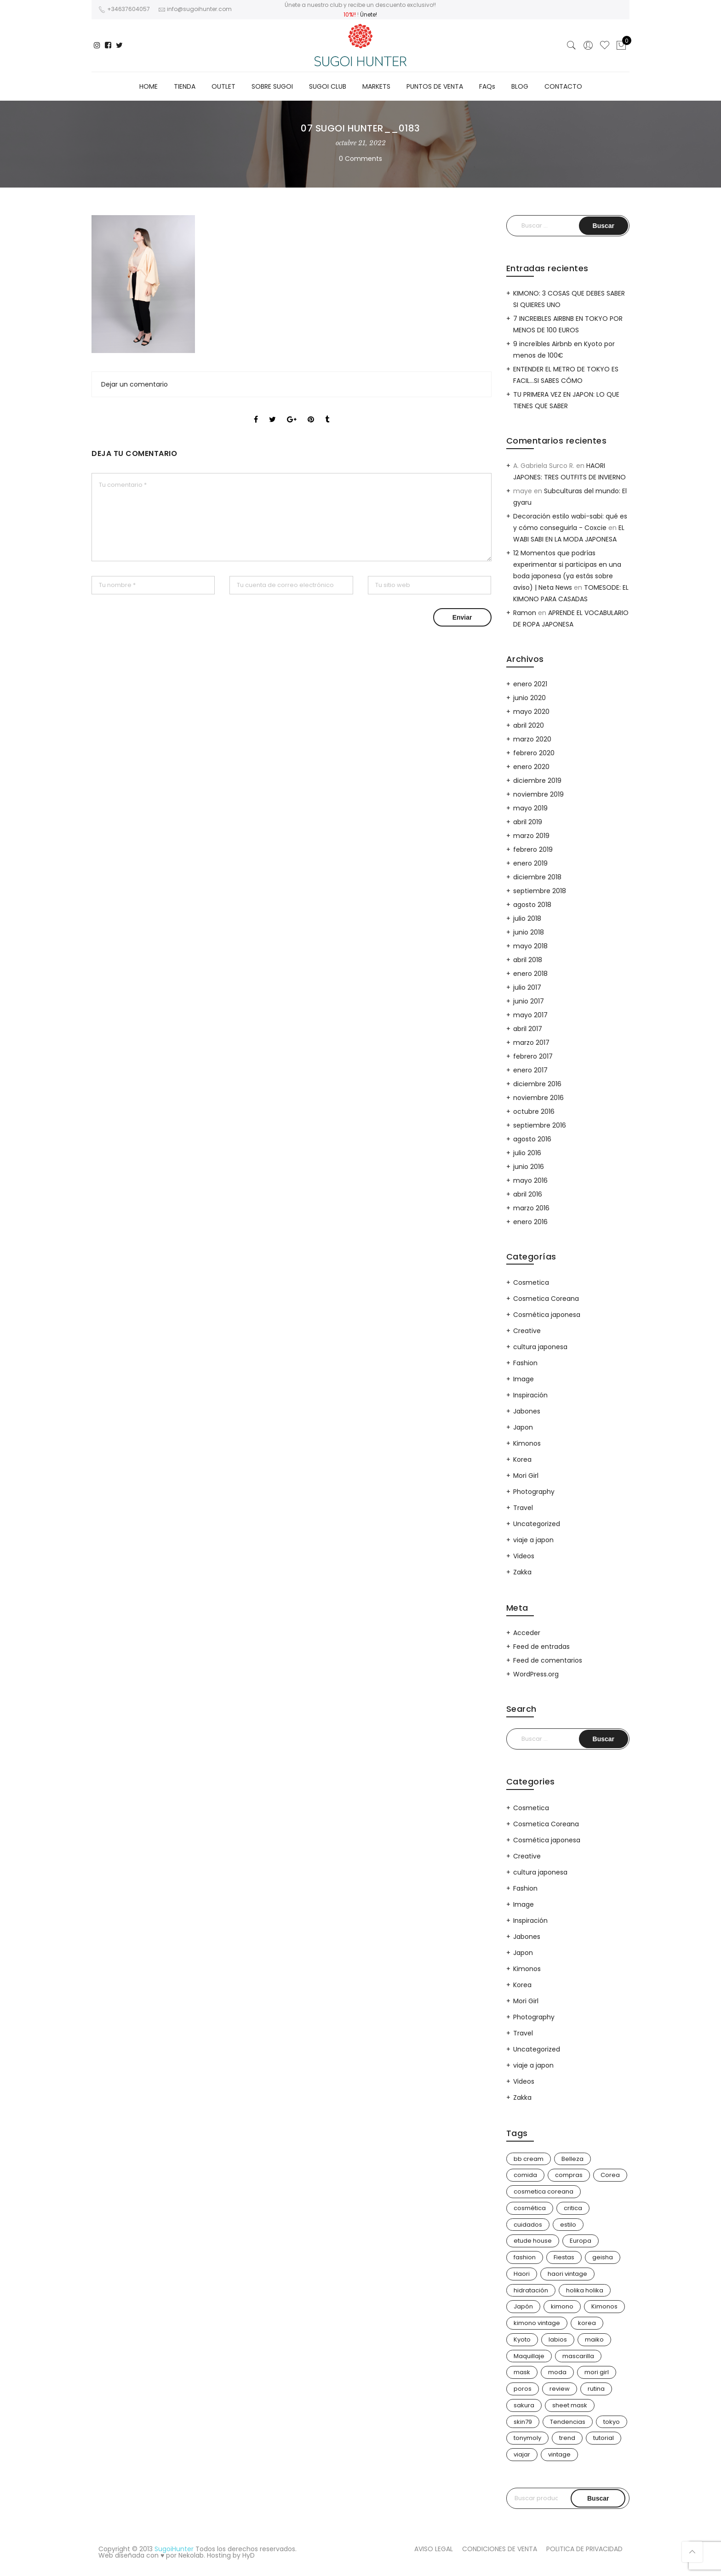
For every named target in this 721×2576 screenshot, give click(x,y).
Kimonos (527, 1443)
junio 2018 (528, 932)
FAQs (487, 86)
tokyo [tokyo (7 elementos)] (611, 2421)
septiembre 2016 (539, 1125)
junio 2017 (528, 1001)
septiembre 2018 (539, 890)
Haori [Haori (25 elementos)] (522, 2273)
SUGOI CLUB (327, 86)
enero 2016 (530, 1221)
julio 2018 (527, 918)
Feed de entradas (541, 1646)
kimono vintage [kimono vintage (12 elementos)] (537, 2323)
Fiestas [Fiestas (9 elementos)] (564, 2257)
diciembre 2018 (537, 877)
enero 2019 (530, 863)
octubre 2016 (534, 1111)
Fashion (525, 1363)
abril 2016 (527, 1194)
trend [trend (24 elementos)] (567, 2438)
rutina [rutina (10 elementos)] (596, 2388)
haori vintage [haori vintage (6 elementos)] (567, 2273)
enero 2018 (530, 973)
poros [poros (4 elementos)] (523, 2388)
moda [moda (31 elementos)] (557, 2372)
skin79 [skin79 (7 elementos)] (523, 2421)
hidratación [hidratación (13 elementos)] (531, 2290)
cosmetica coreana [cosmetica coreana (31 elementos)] (543, 2191)
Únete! (368, 14)
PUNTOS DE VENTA (434, 86)
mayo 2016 (530, 1180)
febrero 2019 (533, 849)
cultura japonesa (540, 1346)
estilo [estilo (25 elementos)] (568, 2224)
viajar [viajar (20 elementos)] (522, 2454)
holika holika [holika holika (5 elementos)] (584, 2290)
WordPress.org (536, 1674)
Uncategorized (536, 1523)
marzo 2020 (532, 739)
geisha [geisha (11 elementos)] (602, 2257)
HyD (248, 2555)
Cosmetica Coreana (546, 1298)
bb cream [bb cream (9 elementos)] (529, 2158)
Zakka (522, 1572)
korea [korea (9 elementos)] (587, 2323)
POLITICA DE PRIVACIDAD (584, 2548)
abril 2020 (528, 725)
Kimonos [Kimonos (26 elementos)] (604, 2306)
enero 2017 (530, 1070)
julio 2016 (527, 1152)
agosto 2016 (532, 1139)
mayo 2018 (530, 946)
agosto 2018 (532, 904)
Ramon (524, 612)
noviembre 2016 (538, 1097)
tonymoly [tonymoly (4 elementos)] (527, 2438)
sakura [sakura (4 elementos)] (524, 2405)
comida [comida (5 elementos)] (525, 2175)
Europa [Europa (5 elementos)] (580, 2240)
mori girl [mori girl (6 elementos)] (596, 2372)
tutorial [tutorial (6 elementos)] (603, 2438)
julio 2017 (527, 987)
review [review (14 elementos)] (559, 2388)
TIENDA (184, 86)
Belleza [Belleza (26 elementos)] (572, 2158)
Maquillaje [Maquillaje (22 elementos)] (529, 2356)
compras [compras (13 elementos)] (569, 2175)
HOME (148, 86)
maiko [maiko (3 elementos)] (594, 2339)
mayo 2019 (530, 808)
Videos (523, 1556)
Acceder (526, 1632)
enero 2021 (530, 684)
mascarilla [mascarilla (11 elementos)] (578, 2356)
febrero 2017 (533, 1056)
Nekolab (191, 2555)
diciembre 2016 (537, 1084)
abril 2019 (527, 821)
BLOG (519, 86)
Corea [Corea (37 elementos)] (610, 2175)
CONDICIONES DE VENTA (499, 2548)
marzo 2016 (531, 1208)
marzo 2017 (531, 1042)
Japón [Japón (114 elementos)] (523, 2306)
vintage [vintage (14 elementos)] (559, 2454)
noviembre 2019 (538, 794)
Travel (523, 1507)
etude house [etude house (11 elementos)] (533, 2240)
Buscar (598, 2498)
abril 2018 (527, 959)
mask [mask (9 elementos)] (522, 2372)
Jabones (526, 1411)
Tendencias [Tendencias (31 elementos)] (567, 2421)
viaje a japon (533, 1539)
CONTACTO (563, 86)
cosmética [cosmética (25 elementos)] (530, 2208)
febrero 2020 (534, 753)
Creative (527, 1330)
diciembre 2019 (537, 780)
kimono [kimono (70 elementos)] (562, 2306)
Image (523, 1379)
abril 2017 (527, 1028)
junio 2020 (529, 697)
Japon (523, 1427)
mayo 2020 (531, 711)
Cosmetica (531, 1282)
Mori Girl (525, 1475)
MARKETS (376, 86)
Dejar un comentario (134, 384)
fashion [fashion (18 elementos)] (525, 2257)
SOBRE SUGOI (272, 86)
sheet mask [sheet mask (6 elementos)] (569, 2405)
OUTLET (223, 86)
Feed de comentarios (547, 1660)
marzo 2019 (531, 835)
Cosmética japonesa (546, 1314)
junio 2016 (528, 1166)
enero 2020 (531, 766)
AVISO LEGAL (433, 2548)
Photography (534, 1491)
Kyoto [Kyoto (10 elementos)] (522, 2339)
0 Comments (360, 158)
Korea (522, 1459)
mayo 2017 (530, 1015)
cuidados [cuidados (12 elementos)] (528, 2224)
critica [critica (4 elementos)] (573, 2208)
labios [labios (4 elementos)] (558, 2339)
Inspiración (530, 1395)
